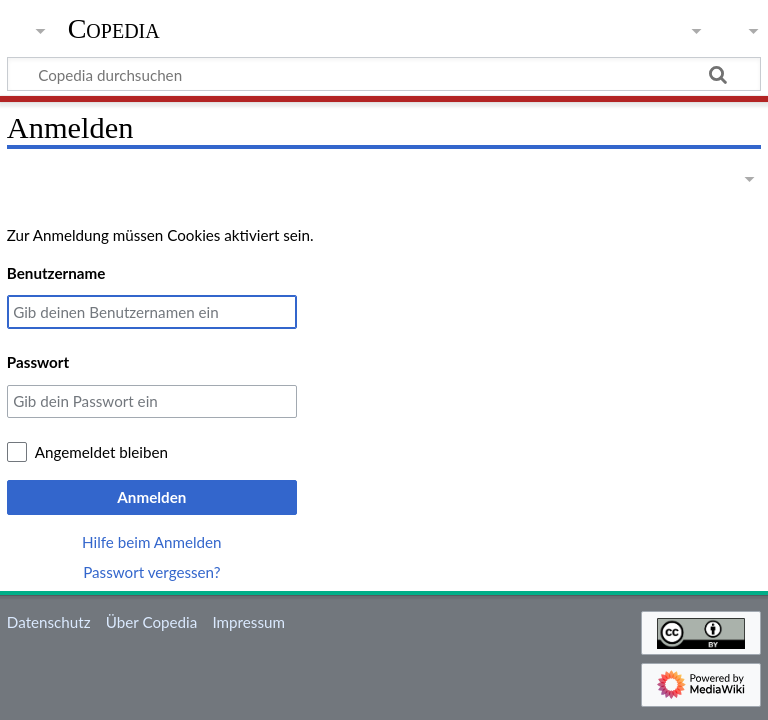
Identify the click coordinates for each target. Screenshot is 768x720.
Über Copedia (151, 622)
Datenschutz (49, 622)
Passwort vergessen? (151, 572)
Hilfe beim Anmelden (152, 542)
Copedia (114, 29)
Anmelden (151, 497)
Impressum (248, 622)
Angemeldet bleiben (101, 452)
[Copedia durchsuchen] (384, 74)
